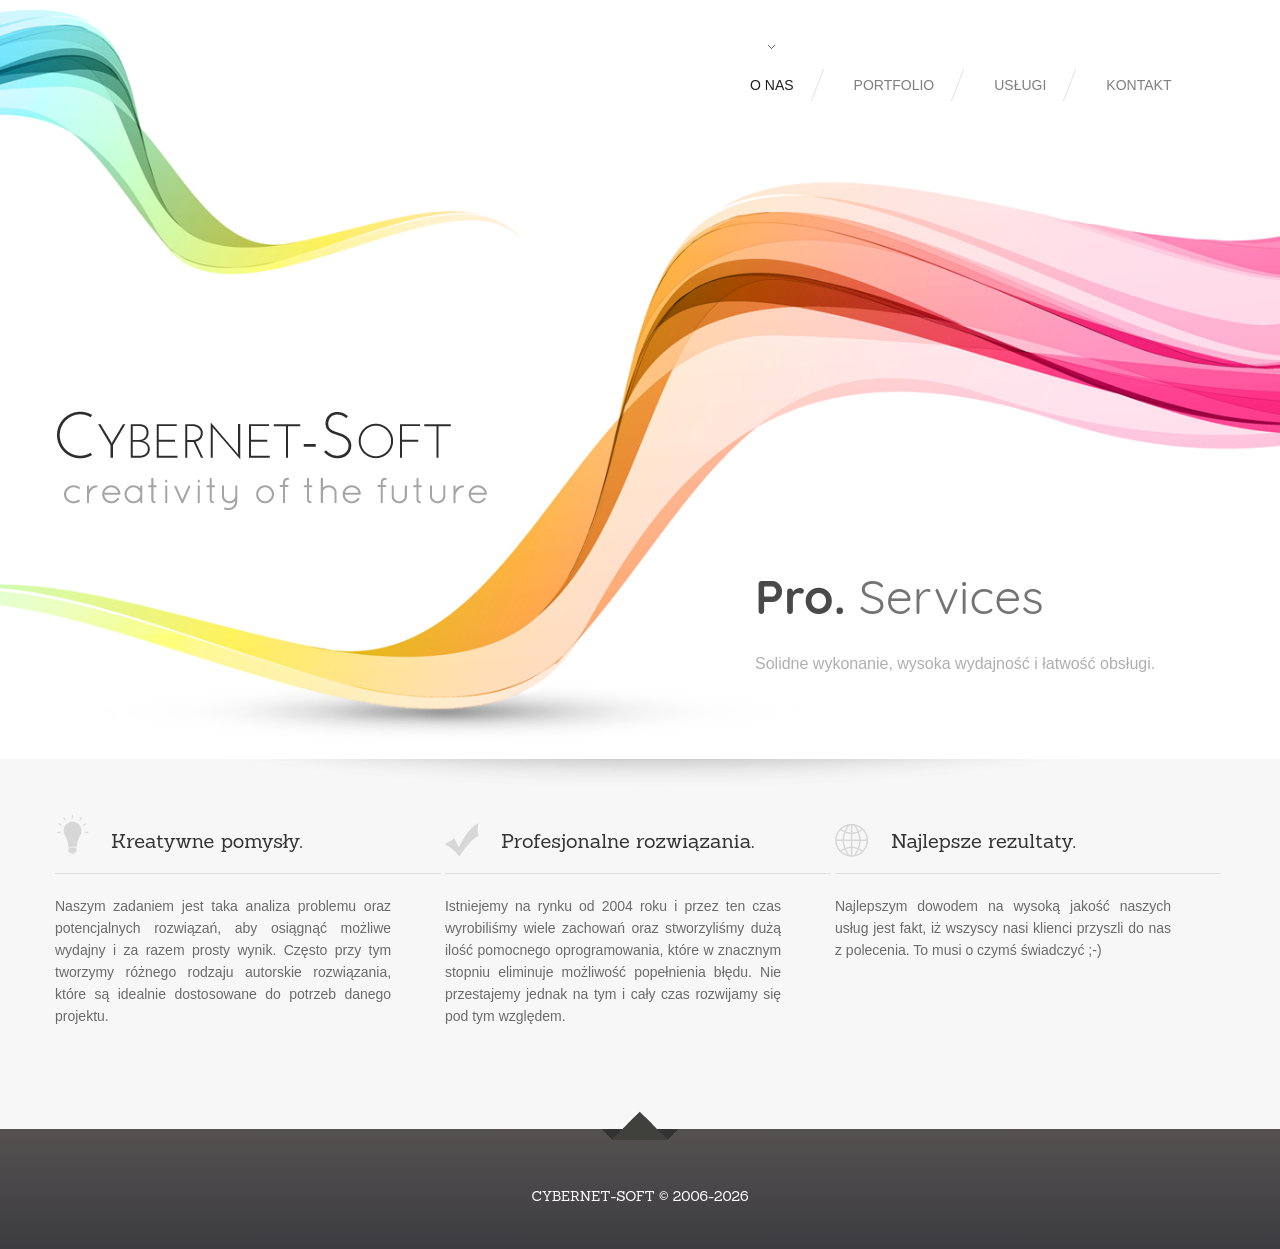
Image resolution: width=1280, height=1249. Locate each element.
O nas (772, 85)
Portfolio (894, 85)
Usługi (1020, 85)
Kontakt (1138, 85)
